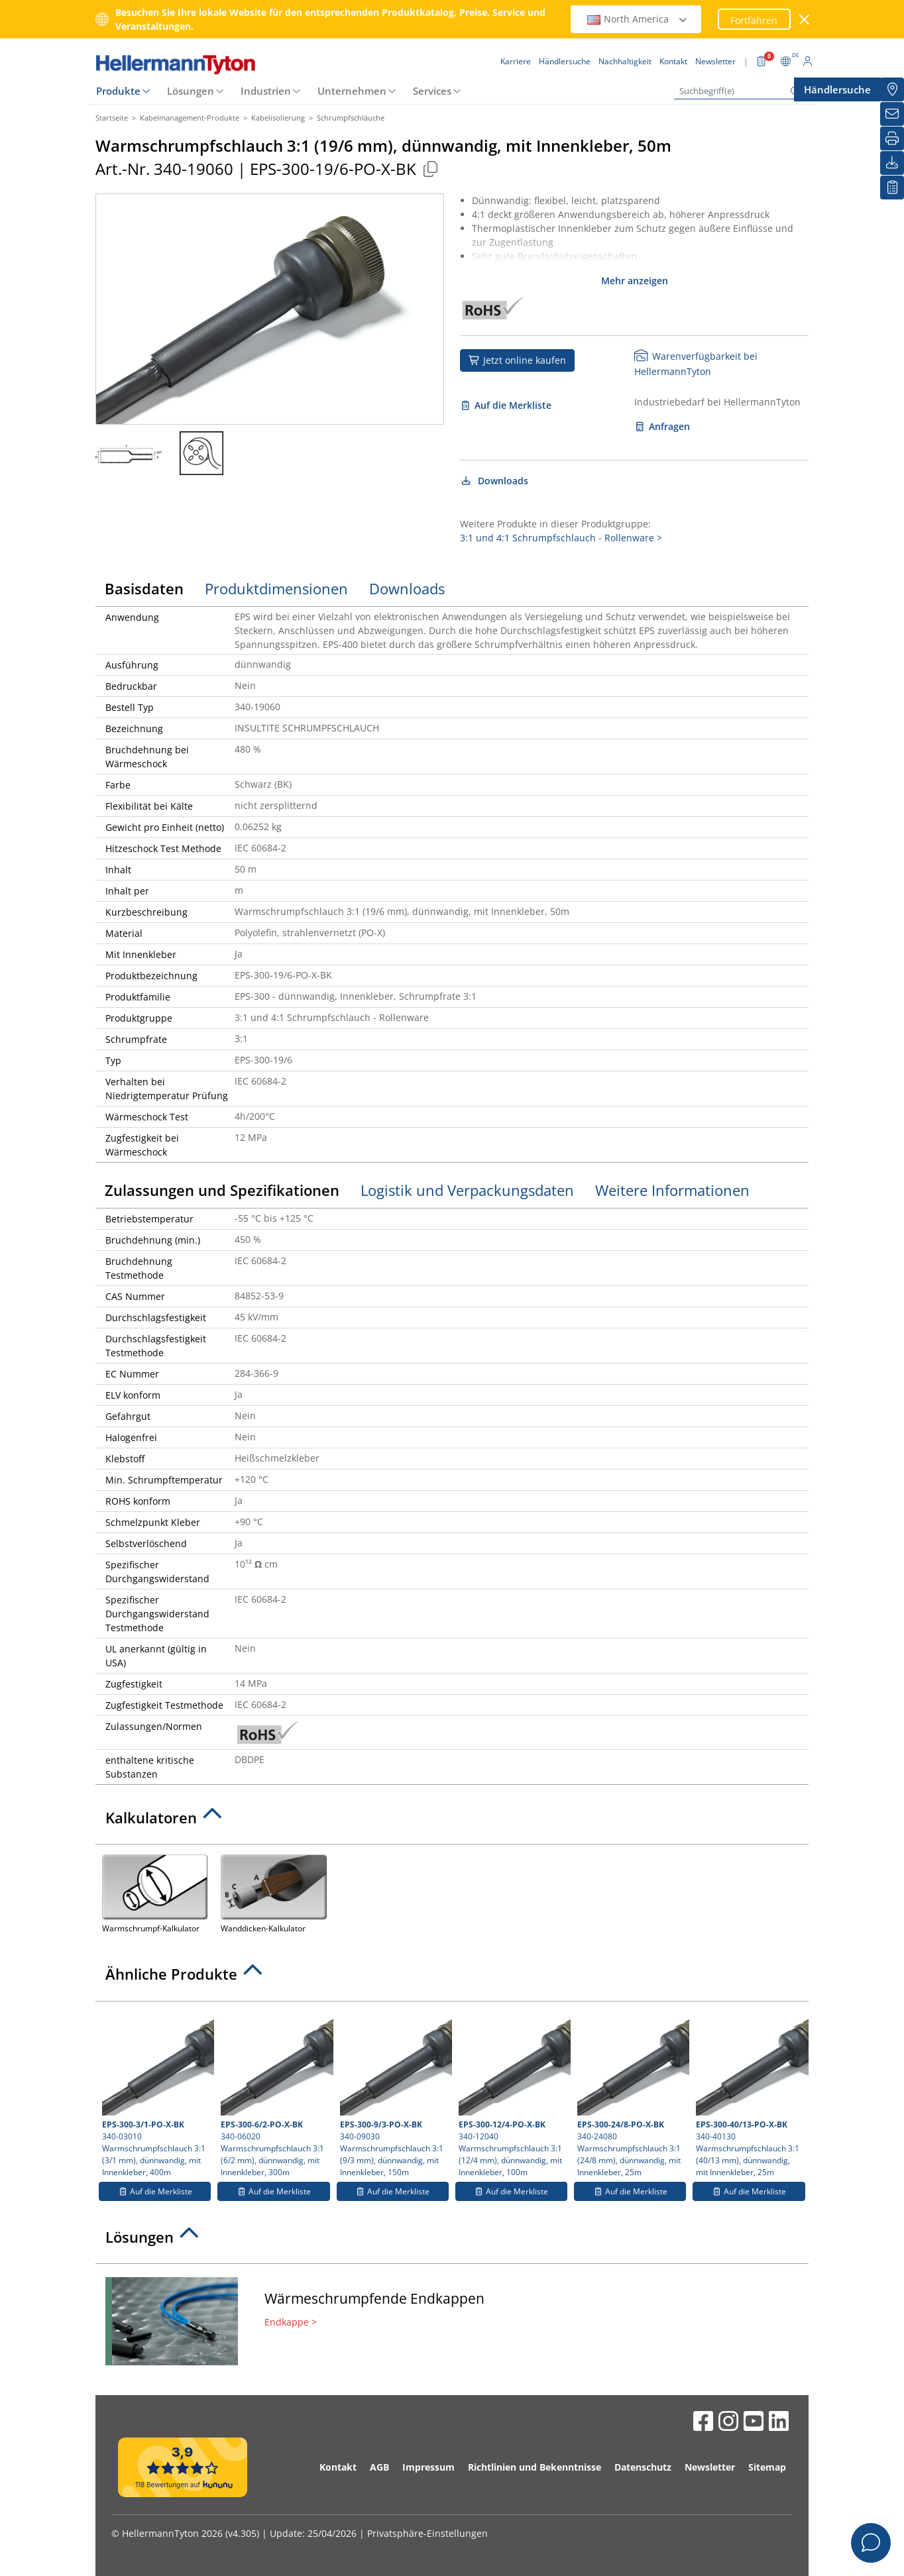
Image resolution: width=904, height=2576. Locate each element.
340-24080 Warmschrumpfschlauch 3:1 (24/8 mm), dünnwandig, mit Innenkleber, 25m (631, 2093)
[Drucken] (892, 138)
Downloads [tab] (407, 588)
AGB (379, 2467)
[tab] (452, 1821)
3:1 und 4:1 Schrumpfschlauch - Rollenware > (561, 537)
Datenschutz (642, 2467)
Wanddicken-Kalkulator (273, 1892)
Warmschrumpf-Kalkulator (154, 1892)
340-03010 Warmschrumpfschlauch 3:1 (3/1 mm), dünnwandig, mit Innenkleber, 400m (156, 2093)
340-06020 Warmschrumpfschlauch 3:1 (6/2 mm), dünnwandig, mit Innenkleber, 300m (275, 2093)
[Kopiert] (430, 168)
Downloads (494, 480)
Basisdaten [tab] (144, 588)
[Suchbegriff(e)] (740, 91)
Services (432, 90)
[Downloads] (892, 163)
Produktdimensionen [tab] (276, 588)
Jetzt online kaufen (517, 360)
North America (637, 19)
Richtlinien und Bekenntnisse (534, 2467)
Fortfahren (753, 20)
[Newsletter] (892, 114)
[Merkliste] (892, 187)
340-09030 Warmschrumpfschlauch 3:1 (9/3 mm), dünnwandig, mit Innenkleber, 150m (394, 2093)
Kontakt (338, 2467)
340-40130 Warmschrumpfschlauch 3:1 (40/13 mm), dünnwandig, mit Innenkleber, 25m (750, 2093)
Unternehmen (351, 90)
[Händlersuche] (892, 89)
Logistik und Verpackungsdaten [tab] (467, 1190)
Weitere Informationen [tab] (672, 1190)
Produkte (118, 90)
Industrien (266, 90)
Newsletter (710, 2467)
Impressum (428, 2467)
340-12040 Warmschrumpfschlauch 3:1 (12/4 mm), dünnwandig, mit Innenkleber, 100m (513, 2093)
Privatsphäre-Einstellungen (427, 2533)
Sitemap (767, 2467)
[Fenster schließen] (805, 19)
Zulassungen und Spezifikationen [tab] (222, 1190)
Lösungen (190, 90)
